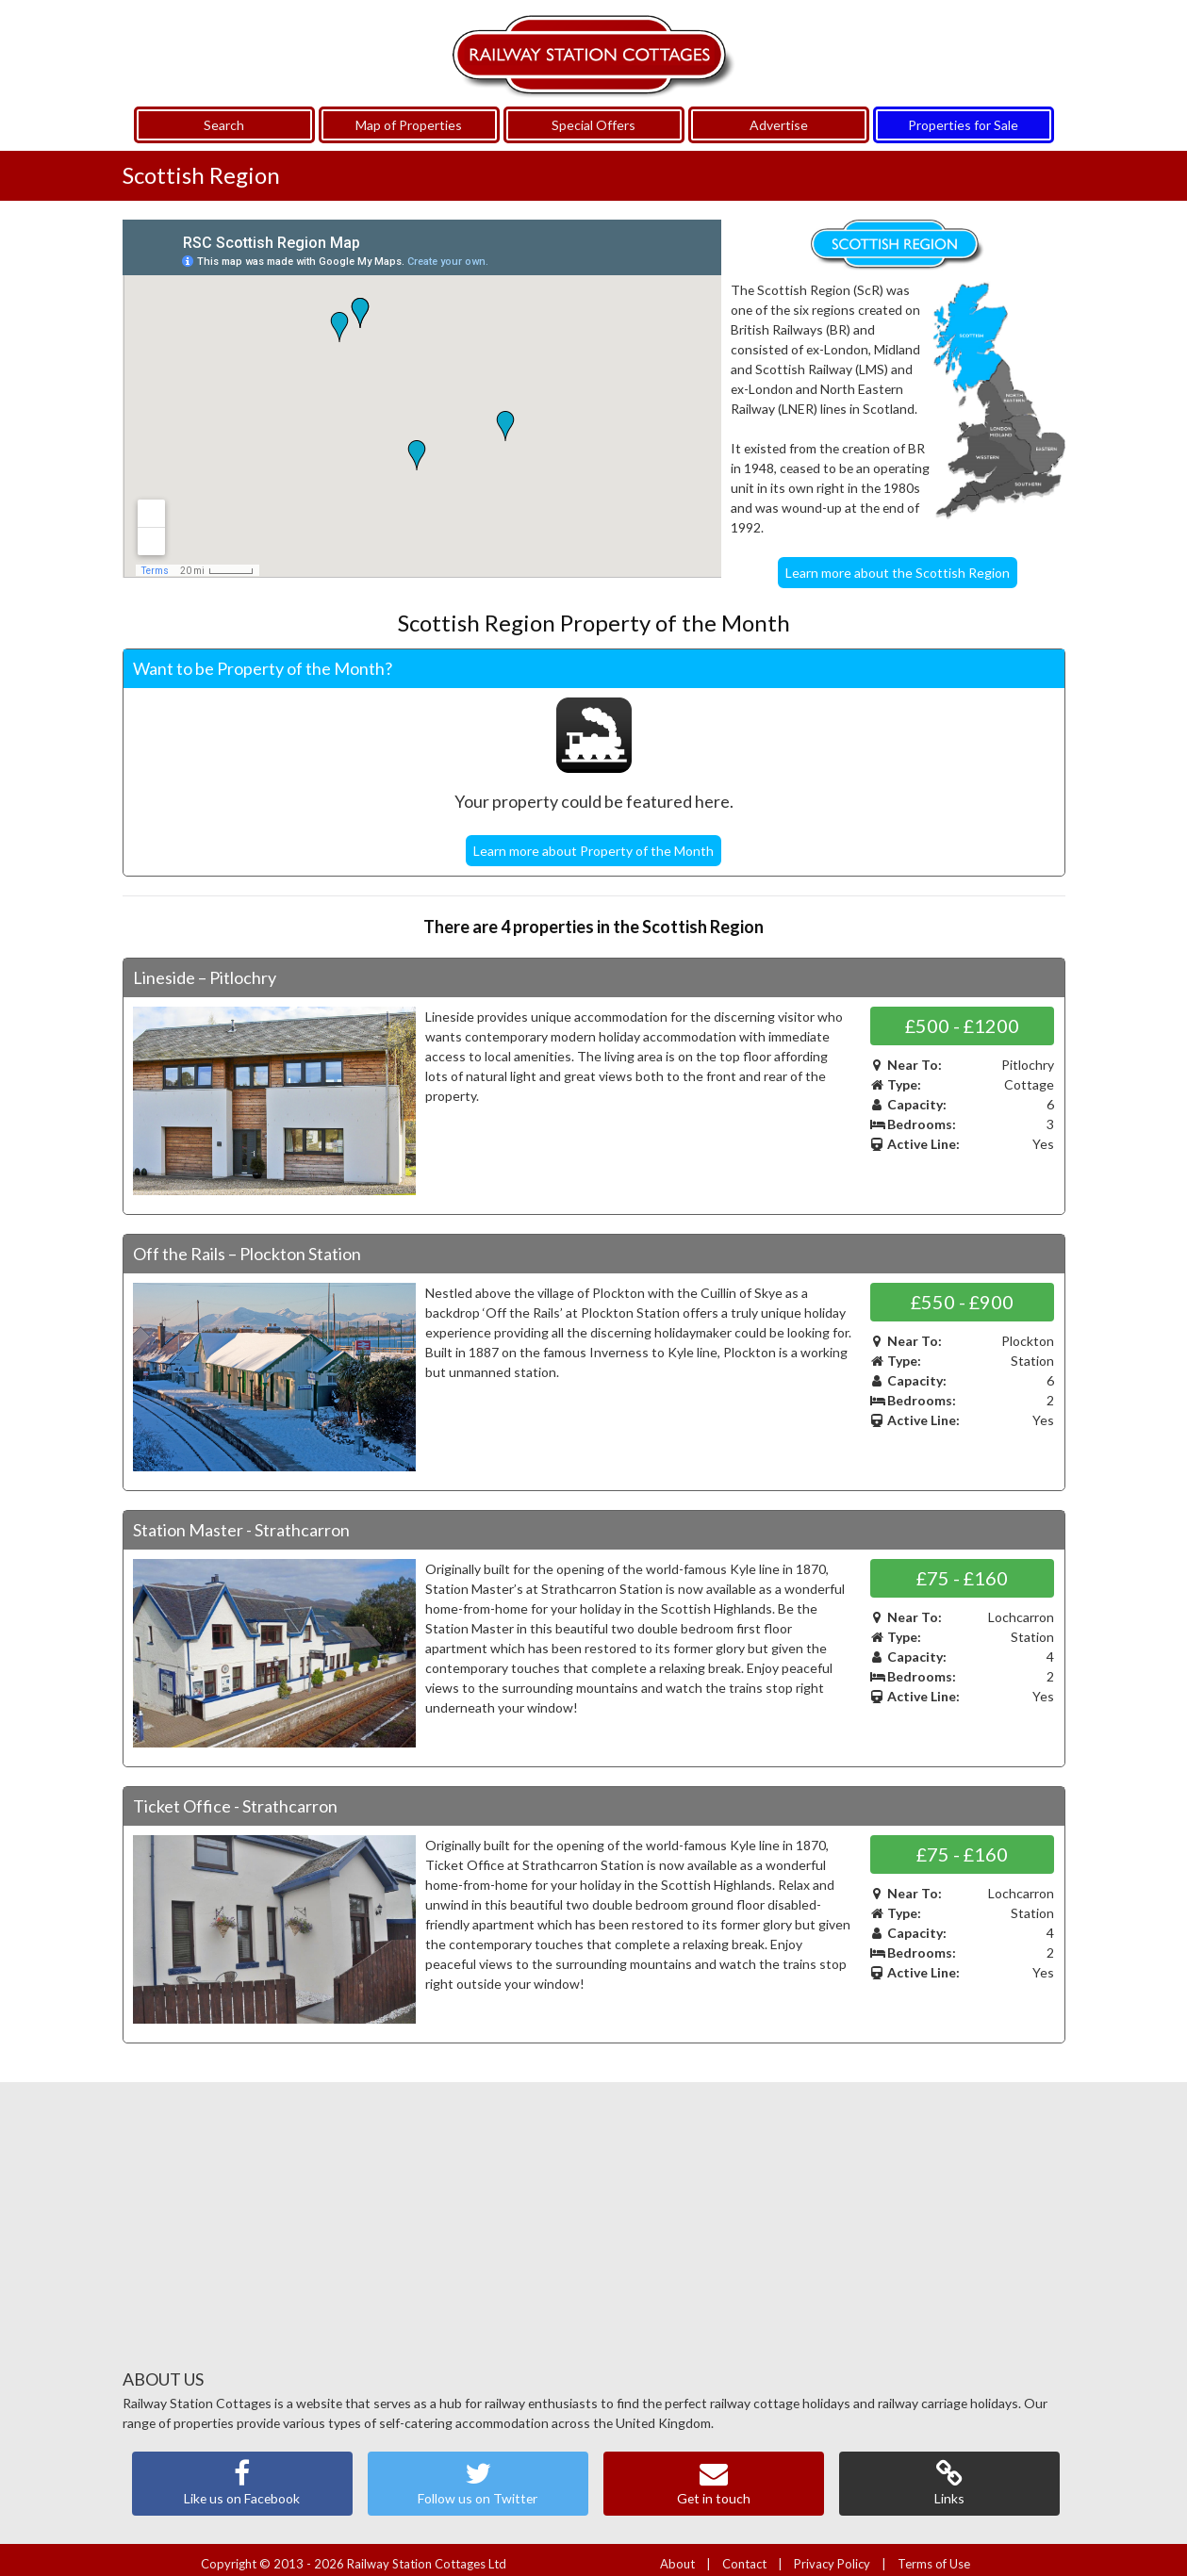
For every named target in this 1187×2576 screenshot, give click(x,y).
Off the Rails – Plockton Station (247, 1245)
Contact (744, 2555)
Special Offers (593, 117)
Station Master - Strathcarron (241, 1521)
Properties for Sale (963, 117)
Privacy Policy (832, 2555)
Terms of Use (934, 2555)
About (677, 2555)
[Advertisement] (594, 2224)
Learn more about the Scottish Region (897, 565)
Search (224, 117)
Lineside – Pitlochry (204, 969)
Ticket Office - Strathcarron (235, 1797)
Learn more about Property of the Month (593, 842)
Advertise (779, 117)
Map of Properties (408, 117)
